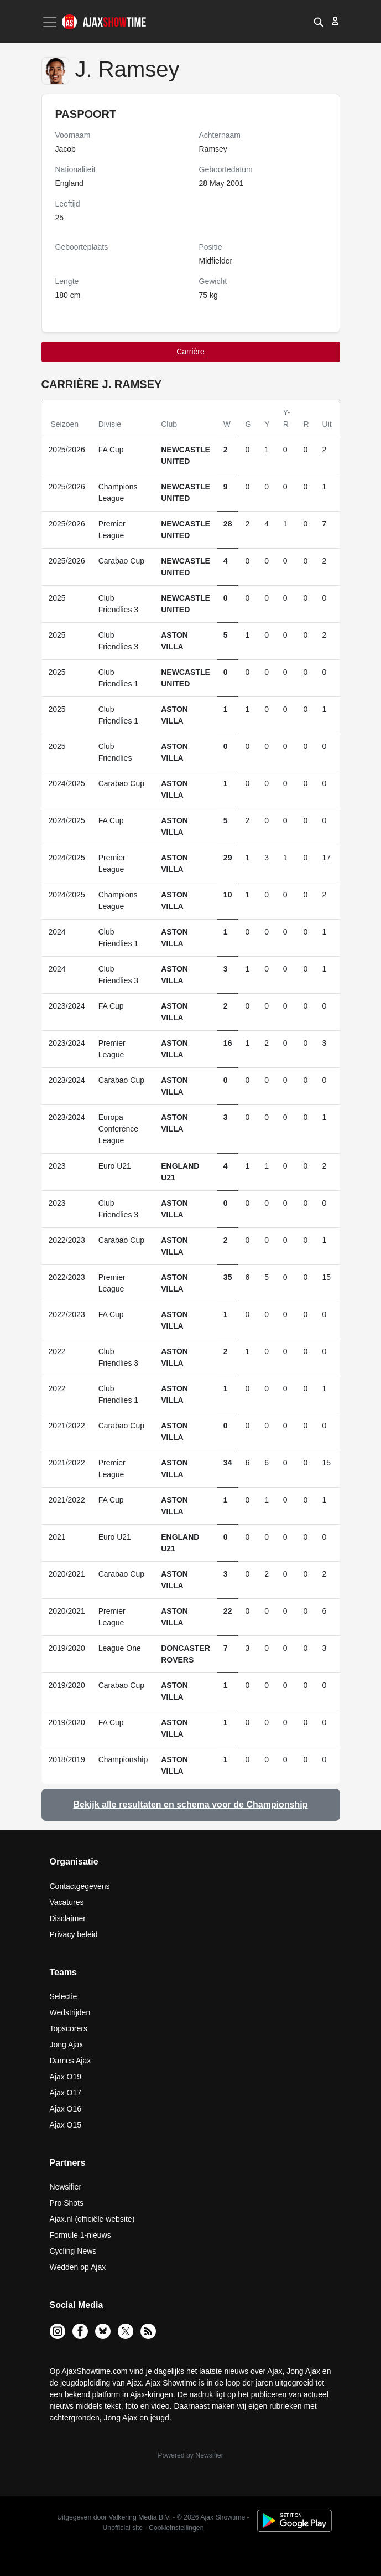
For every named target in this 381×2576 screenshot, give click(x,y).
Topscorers (68, 2028)
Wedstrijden (70, 2012)
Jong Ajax (66, 2044)
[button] (318, 21)
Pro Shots (66, 2202)
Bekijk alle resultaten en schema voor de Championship (190, 1804)
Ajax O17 (66, 2092)
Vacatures (67, 1902)
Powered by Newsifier (190, 2455)
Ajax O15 (66, 2124)
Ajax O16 (66, 2108)
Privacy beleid (74, 1934)
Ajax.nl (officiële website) (92, 2218)
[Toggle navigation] (50, 22)
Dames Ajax (70, 2060)
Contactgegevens (80, 1886)
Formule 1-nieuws (80, 2235)
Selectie (63, 1996)
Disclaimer (68, 1918)
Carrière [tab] (190, 351)
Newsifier (66, 2186)
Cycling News (73, 2251)
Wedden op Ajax (78, 2267)
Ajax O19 (66, 2076)
